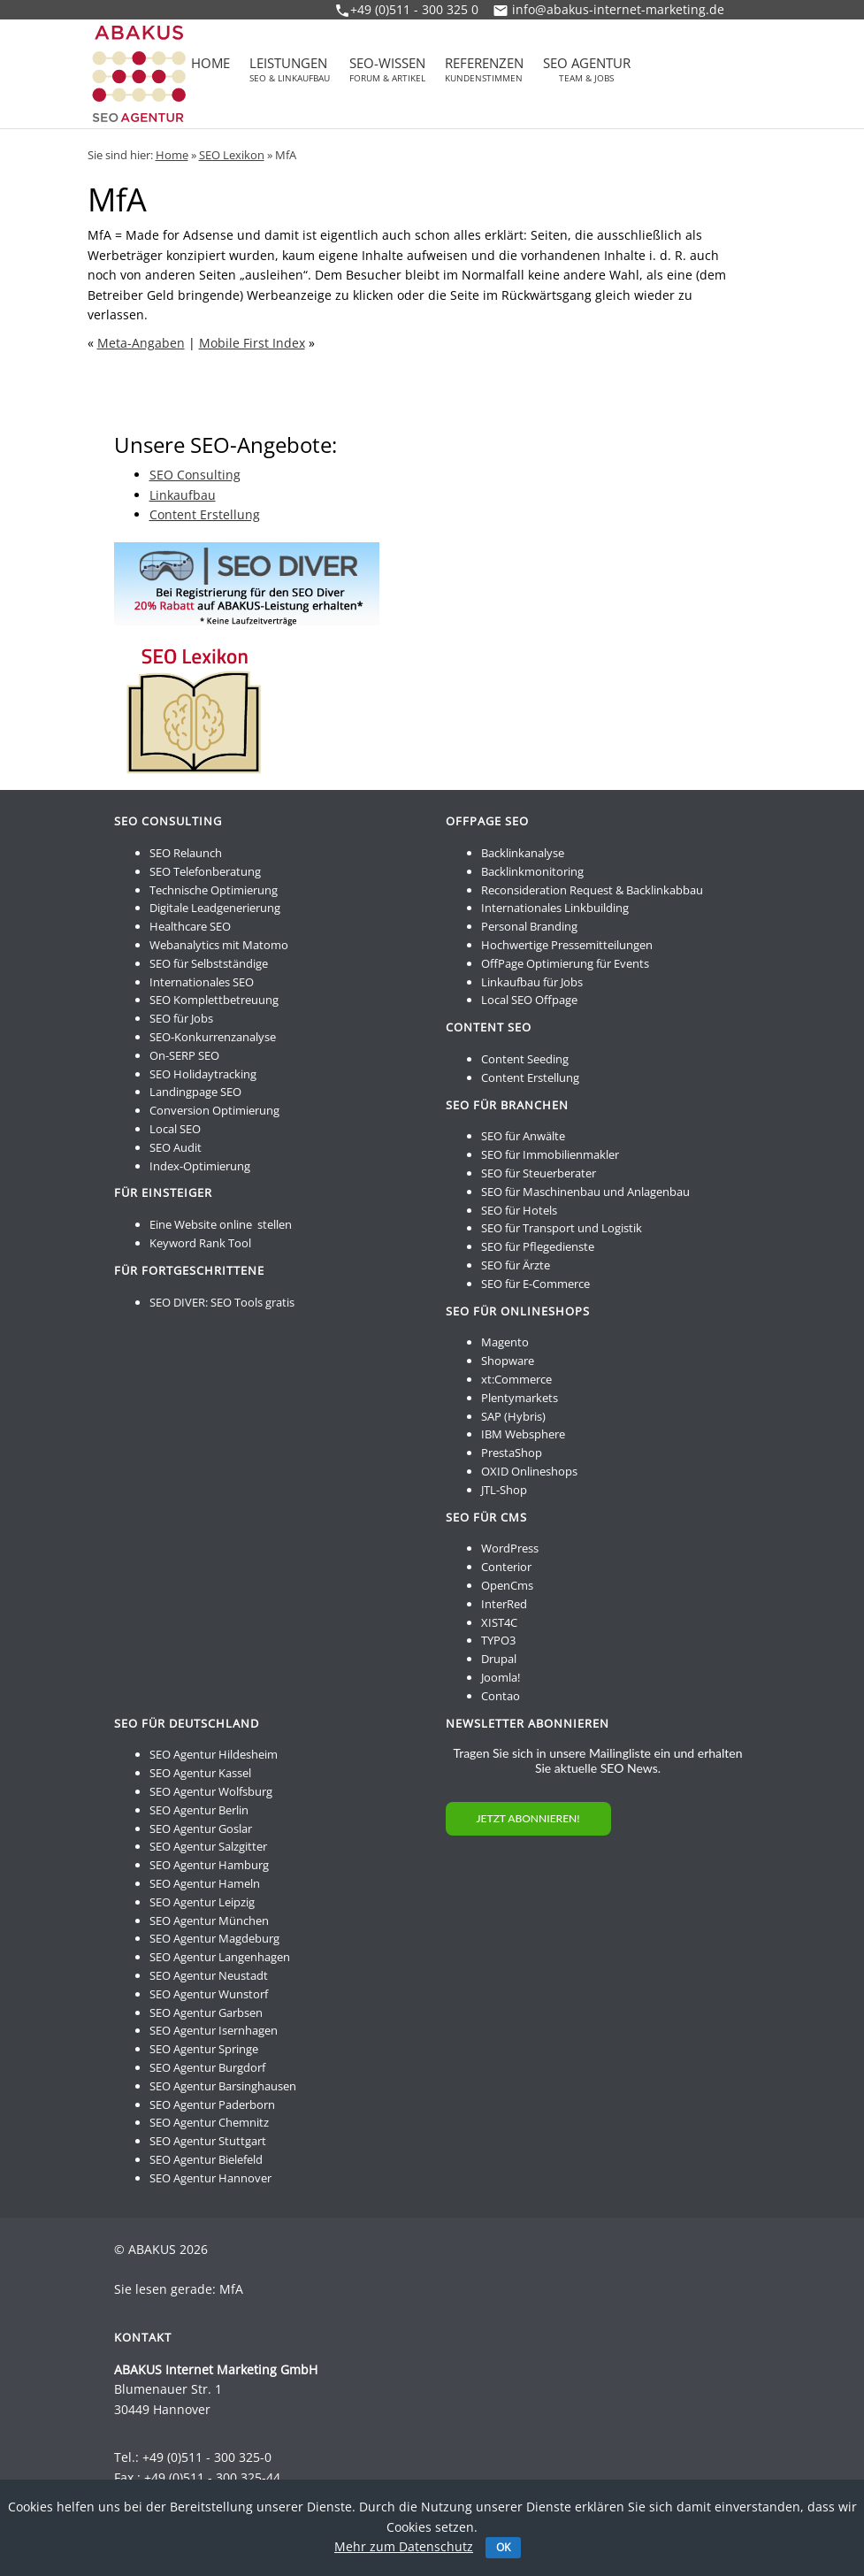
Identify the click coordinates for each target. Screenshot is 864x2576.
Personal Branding (529, 926)
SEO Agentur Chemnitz (209, 2122)
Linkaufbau (182, 495)
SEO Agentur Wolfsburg (210, 1791)
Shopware (507, 1360)
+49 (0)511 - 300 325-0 (206, 2457)
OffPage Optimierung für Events (565, 963)
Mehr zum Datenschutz (403, 2546)
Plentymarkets (519, 1398)
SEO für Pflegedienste (537, 1246)
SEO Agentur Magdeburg (214, 1938)
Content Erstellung (204, 514)
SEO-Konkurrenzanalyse (212, 1037)
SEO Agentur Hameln (204, 1883)
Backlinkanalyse (522, 853)
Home (210, 65)
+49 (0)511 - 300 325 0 (414, 9)
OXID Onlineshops (529, 1471)
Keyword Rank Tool (200, 1243)
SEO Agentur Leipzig (202, 1902)
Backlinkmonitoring (532, 871)
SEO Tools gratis (252, 1302)
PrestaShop (511, 1452)
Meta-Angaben (141, 342)
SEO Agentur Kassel (200, 1773)
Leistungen (289, 69)
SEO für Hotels (519, 1210)
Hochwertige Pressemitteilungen (567, 945)
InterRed (504, 1604)
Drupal (498, 1659)
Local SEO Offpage (529, 1000)
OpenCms (507, 1585)
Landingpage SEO (195, 1092)
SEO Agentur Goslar (200, 1828)
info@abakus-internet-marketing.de (618, 9)
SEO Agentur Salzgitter (208, 1846)
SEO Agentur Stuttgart (207, 2141)
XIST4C (499, 1622)
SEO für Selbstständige (208, 963)
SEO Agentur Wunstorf (208, 1994)
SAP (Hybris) (513, 1416)
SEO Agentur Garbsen (206, 2012)
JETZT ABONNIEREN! (528, 1818)
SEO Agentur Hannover (210, 2178)
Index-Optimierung (199, 1166)
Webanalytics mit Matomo (218, 945)
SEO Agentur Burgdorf (207, 2067)
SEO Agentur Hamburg (209, 1865)
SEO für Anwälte (523, 1136)
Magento (505, 1342)
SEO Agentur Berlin (198, 1810)
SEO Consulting (195, 474)
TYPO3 (498, 1640)
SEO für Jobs (181, 1018)
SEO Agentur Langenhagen (219, 1957)
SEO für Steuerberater (538, 1173)
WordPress (510, 1548)
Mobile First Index (252, 342)
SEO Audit (175, 1147)
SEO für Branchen (507, 1105)
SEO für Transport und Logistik (561, 1228)
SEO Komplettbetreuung (214, 1000)
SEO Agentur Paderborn (212, 2104)
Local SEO (175, 1129)
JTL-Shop (504, 1490)
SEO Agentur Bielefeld (206, 2159)
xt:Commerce (516, 1379)
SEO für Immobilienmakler (550, 1154)
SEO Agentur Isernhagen (213, 2030)
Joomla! (500, 1677)
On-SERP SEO (184, 1055)
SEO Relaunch (185, 853)
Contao (500, 1696)
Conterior (506, 1567)
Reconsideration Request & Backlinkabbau (592, 890)
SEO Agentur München (209, 1920)
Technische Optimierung (213, 890)
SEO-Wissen (387, 69)
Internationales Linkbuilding (555, 908)
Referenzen (484, 69)
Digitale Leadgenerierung (214, 908)
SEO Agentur (587, 69)
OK (503, 2547)
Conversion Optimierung (214, 1110)
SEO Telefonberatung (205, 871)
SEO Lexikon (231, 155)
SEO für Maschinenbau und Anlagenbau (585, 1192)
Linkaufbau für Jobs (532, 982)
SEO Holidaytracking (202, 1074)
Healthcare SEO (190, 926)
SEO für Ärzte (515, 1265)
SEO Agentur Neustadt (208, 1975)
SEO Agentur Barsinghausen (222, 2086)
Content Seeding (525, 1059)
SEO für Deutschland (186, 1723)
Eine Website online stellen (220, 1224)
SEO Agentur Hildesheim (213, 1754)
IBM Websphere (523, 1434)
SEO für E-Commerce (535, 1284)
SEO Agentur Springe (203, 2049)
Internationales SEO (201, 982)
